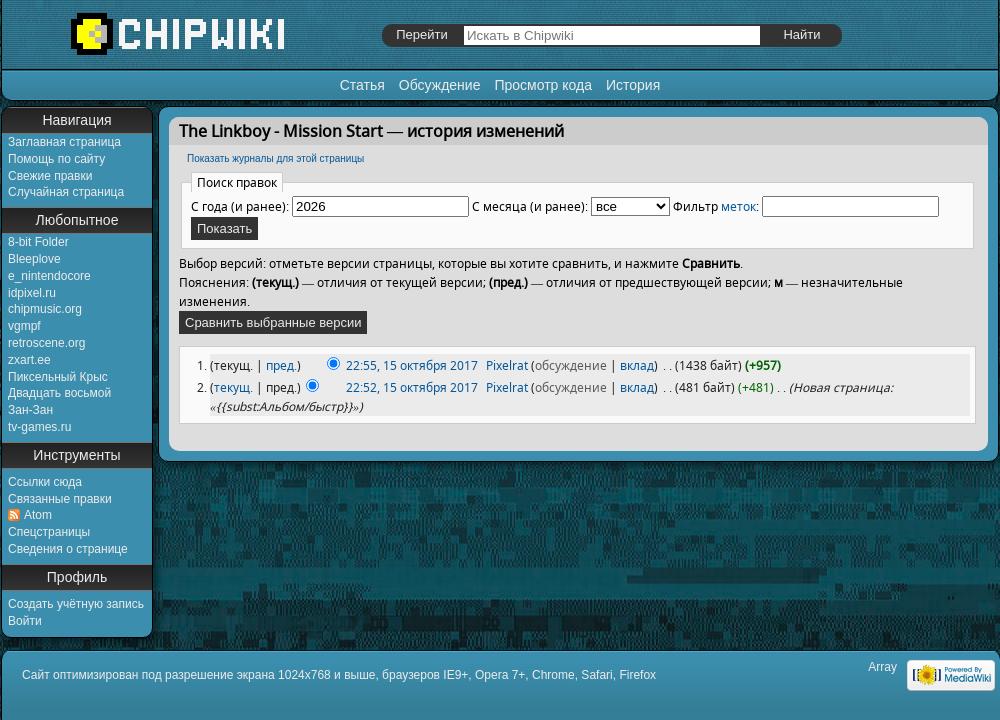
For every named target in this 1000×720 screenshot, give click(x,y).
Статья (362, 85)
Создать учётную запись (76, 604)
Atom (38, 515)
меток (738, 206)
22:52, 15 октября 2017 (412, 387)
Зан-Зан (30, 410)
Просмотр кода (543, 85)
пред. (281, 365)
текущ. (233, 387)
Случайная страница (66, 192)
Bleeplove (34, 259)
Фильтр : (716, 206)
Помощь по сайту (56, 159)
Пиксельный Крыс (58, 377)
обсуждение (571, 365)
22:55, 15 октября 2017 (412, 365)
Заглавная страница (64, 142)
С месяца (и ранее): (530, 206)
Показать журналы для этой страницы (275, 158)
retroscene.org (46, 343)
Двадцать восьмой (59, 393)
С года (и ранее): (240, 206)
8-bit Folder (38, 242)
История (633, 85)
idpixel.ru (32, 293)
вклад (637, 365)
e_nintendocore (49, 276)
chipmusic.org (45, 309)
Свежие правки (50, 176)
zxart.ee (29, 360)
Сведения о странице (68, 549)
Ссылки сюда (45, 482)
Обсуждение (440, 85)
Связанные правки (60, 499)
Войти (25, 621)
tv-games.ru (39, 427)
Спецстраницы (49, 532)
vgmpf (24, 326)
